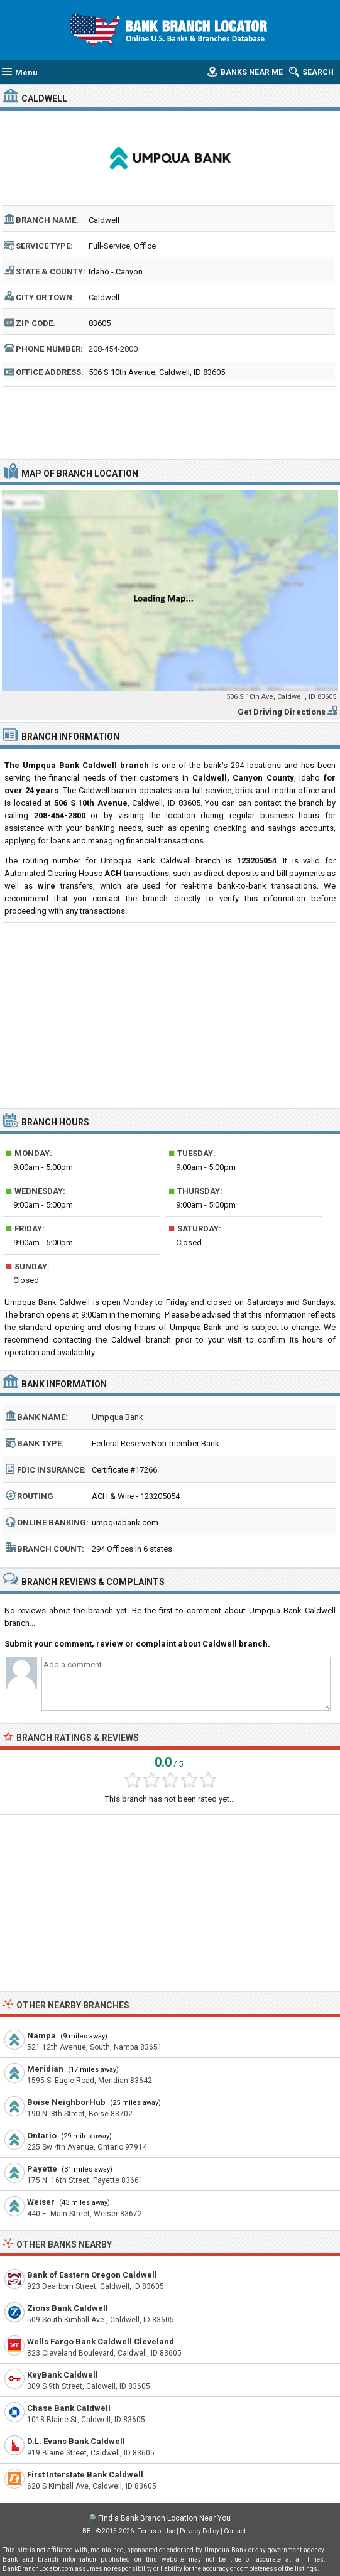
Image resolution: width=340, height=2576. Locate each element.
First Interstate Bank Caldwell (85, 2474)
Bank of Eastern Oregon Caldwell (92, 2275)
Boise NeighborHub (66, 2102)
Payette (42, 2168)
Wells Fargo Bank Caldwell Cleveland (100, 2341)
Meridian (45, 2069)
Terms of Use (156, 2531)
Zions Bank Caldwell (67, 2308)
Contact (235, 2531)
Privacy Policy (199, 2531)
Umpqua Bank (117, 1417)
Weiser (41, 2202)
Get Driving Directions (282, 712)
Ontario (42, 2135)
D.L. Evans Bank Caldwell (76, 2441)
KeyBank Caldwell (62, 2374)
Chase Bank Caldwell (69, 2408)
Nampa (41, 2035)
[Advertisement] (169, 421)
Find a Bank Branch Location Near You (164, 2518)
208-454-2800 (113, 349)
